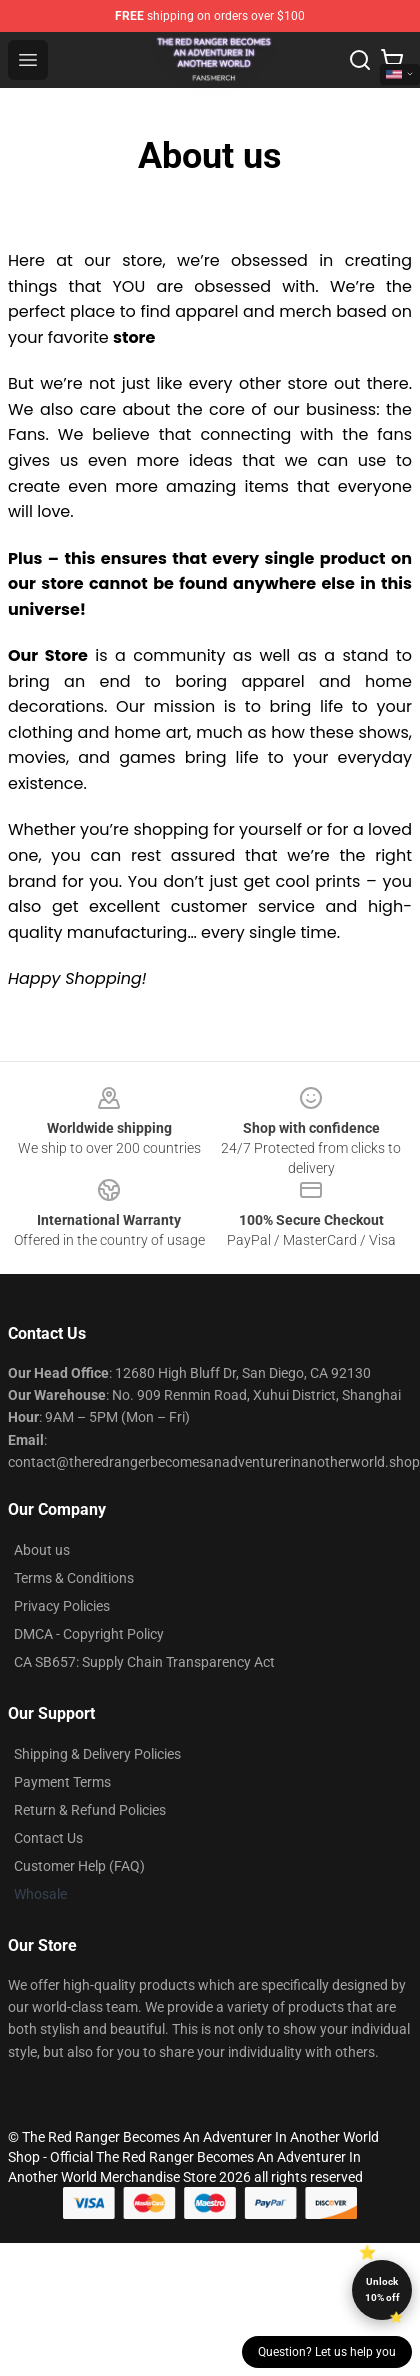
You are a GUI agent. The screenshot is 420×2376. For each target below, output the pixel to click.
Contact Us (48, 1838)
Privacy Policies (62, 1606)
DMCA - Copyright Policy (89, 1634)
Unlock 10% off (382, 2289)
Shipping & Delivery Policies (97, 1754)
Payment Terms (62, 1782)
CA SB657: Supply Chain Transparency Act (144, 1662)
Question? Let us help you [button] (327, 2352)
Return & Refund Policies (90, 1810)
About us (42, 1550)
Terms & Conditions (74, 1578)
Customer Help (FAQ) (79, 1866)
